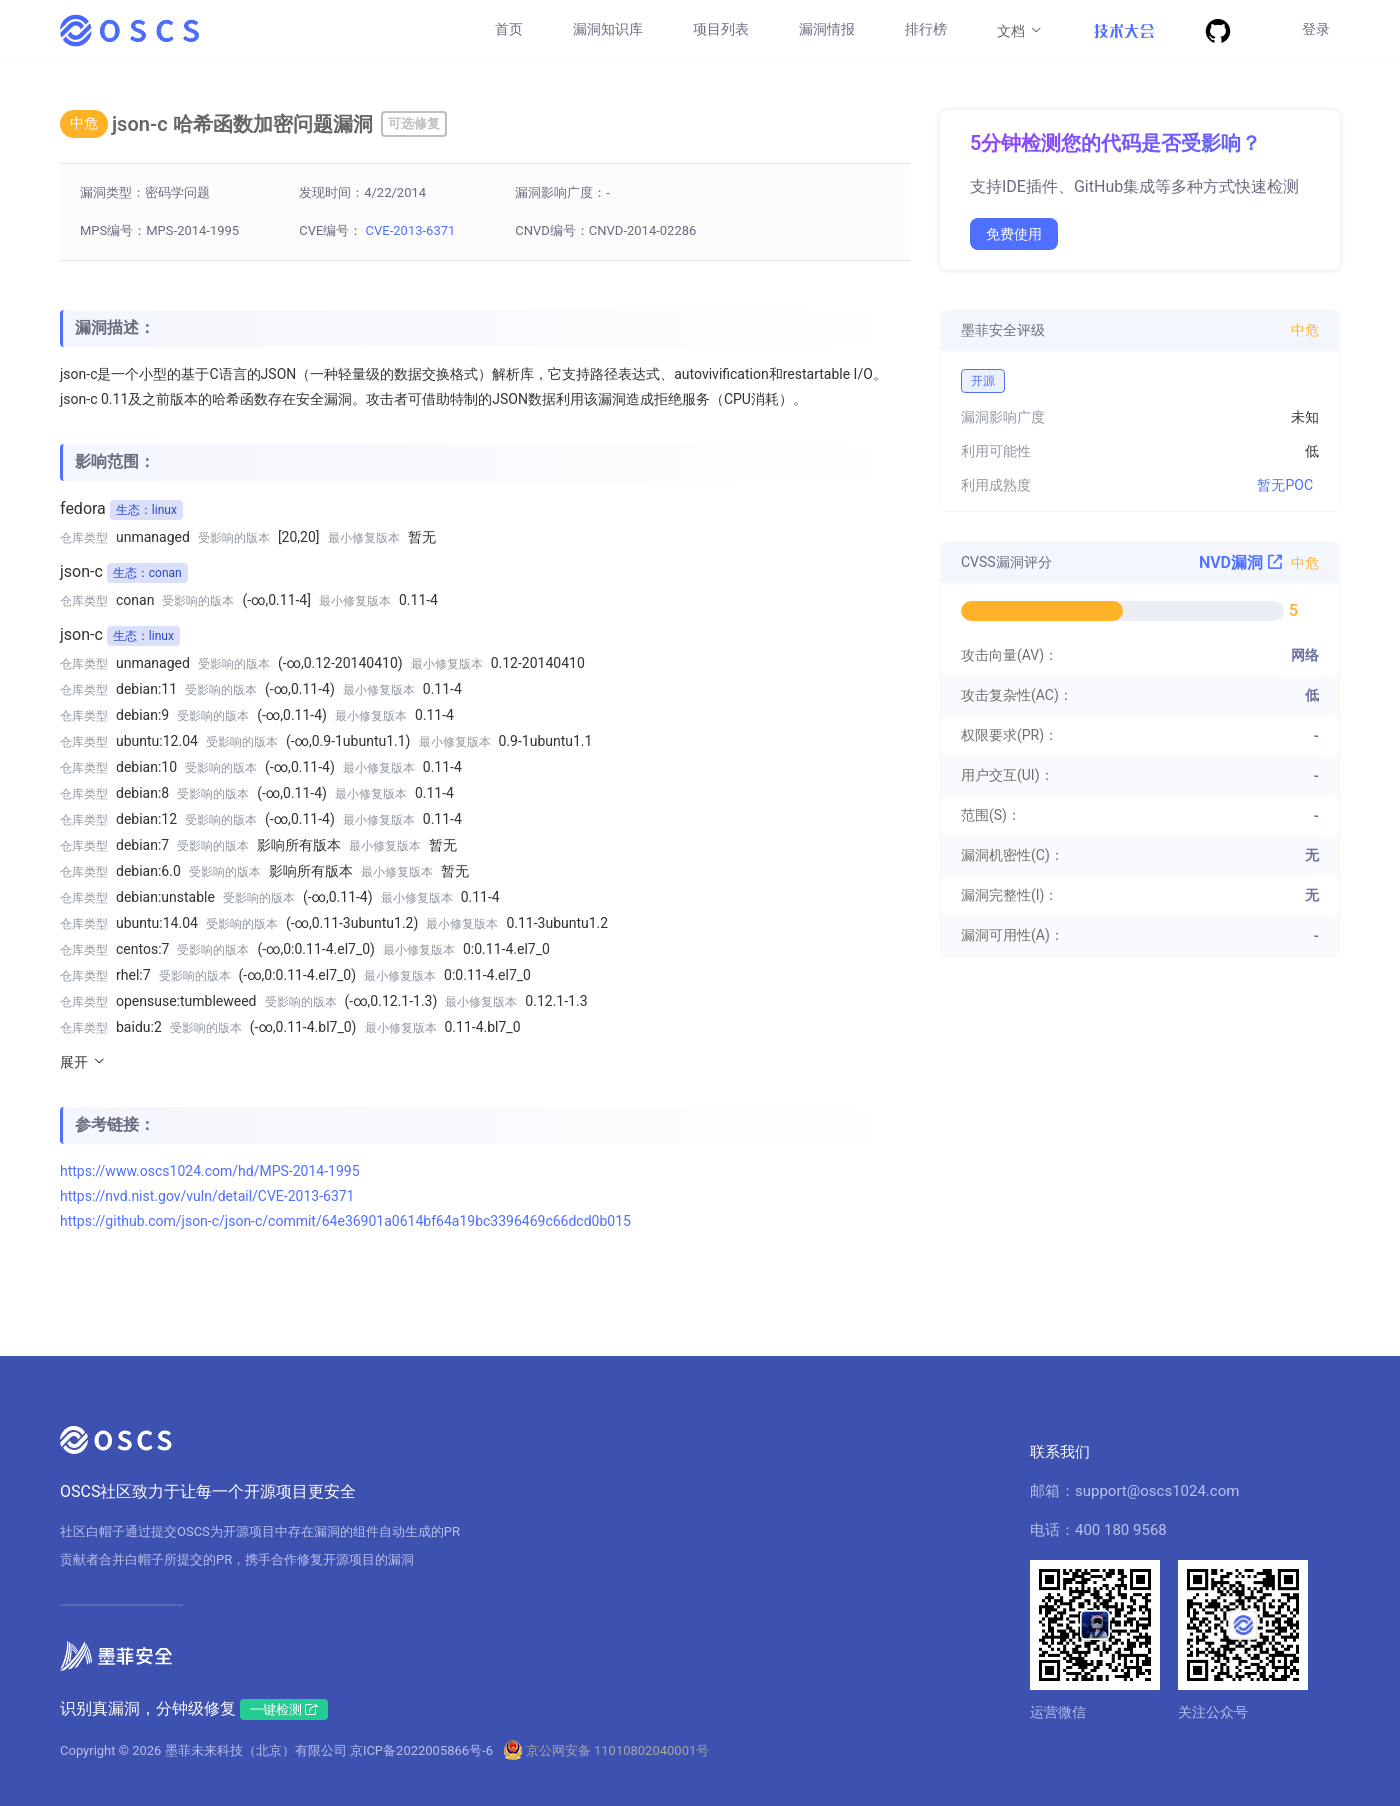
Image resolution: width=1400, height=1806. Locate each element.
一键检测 (284, 1709)
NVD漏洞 (1241, 562)
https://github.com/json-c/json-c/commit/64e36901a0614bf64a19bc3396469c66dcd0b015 (345, 1221)
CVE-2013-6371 (411, 230)
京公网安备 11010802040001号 (618, 1750)
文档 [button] (1020, 30)
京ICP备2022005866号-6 (421, 1750)
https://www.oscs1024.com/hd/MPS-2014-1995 (210, 1171)
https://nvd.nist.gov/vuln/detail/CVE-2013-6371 (207, 1196)
